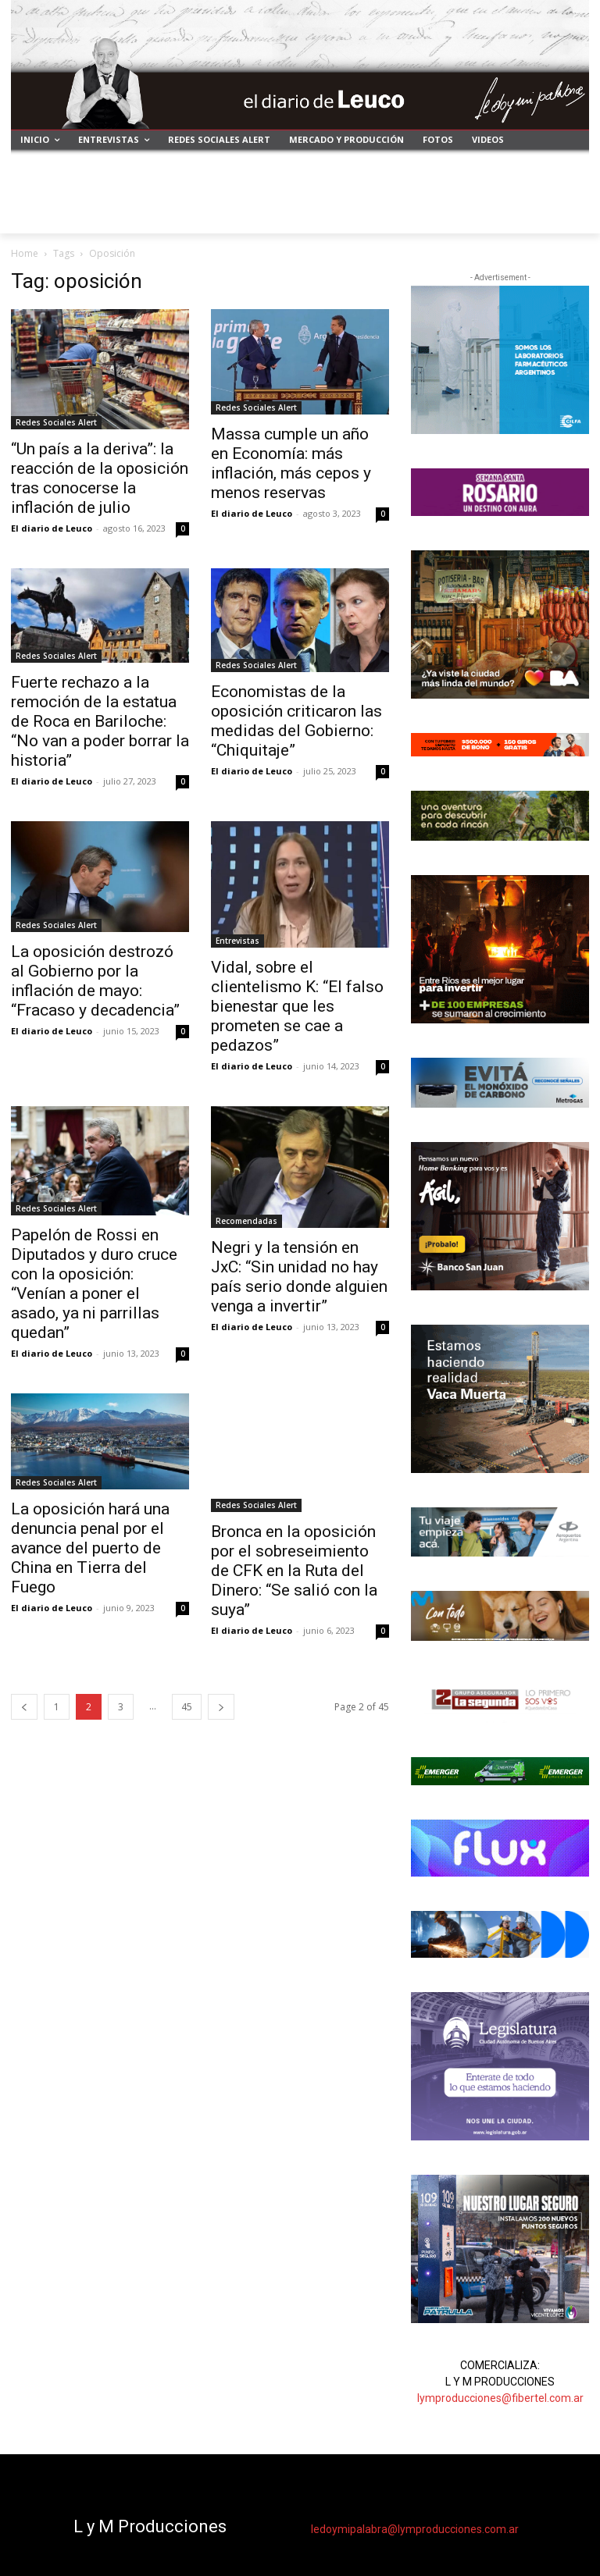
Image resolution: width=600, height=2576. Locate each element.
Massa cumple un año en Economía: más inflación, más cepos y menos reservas (291, 463)
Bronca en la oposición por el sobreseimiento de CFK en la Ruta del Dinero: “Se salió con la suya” (294, 1570)
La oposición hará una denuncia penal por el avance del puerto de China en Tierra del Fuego (90, 1548)
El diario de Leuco (51, 528)
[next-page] (221, 1707)
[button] (570, 215)
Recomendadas (246, 1220)
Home (24, 253)
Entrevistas (237, 940)
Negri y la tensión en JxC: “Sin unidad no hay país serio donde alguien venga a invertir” (299, 1276)
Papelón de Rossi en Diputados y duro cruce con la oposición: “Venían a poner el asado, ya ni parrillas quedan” (94, 1284)
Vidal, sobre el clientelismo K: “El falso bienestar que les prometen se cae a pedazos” (297, 1006)
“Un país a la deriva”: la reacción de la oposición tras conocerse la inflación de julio (99, 478)
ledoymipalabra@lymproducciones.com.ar (415, 2529)
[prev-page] (24, 1707)
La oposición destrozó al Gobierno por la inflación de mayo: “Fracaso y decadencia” (95, 980)
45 (186, 1706)
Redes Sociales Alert (56, 422)
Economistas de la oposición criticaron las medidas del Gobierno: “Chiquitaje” (296, 721)
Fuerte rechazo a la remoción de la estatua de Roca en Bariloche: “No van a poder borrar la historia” (100, 721)
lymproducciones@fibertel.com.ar (500, 2398)
